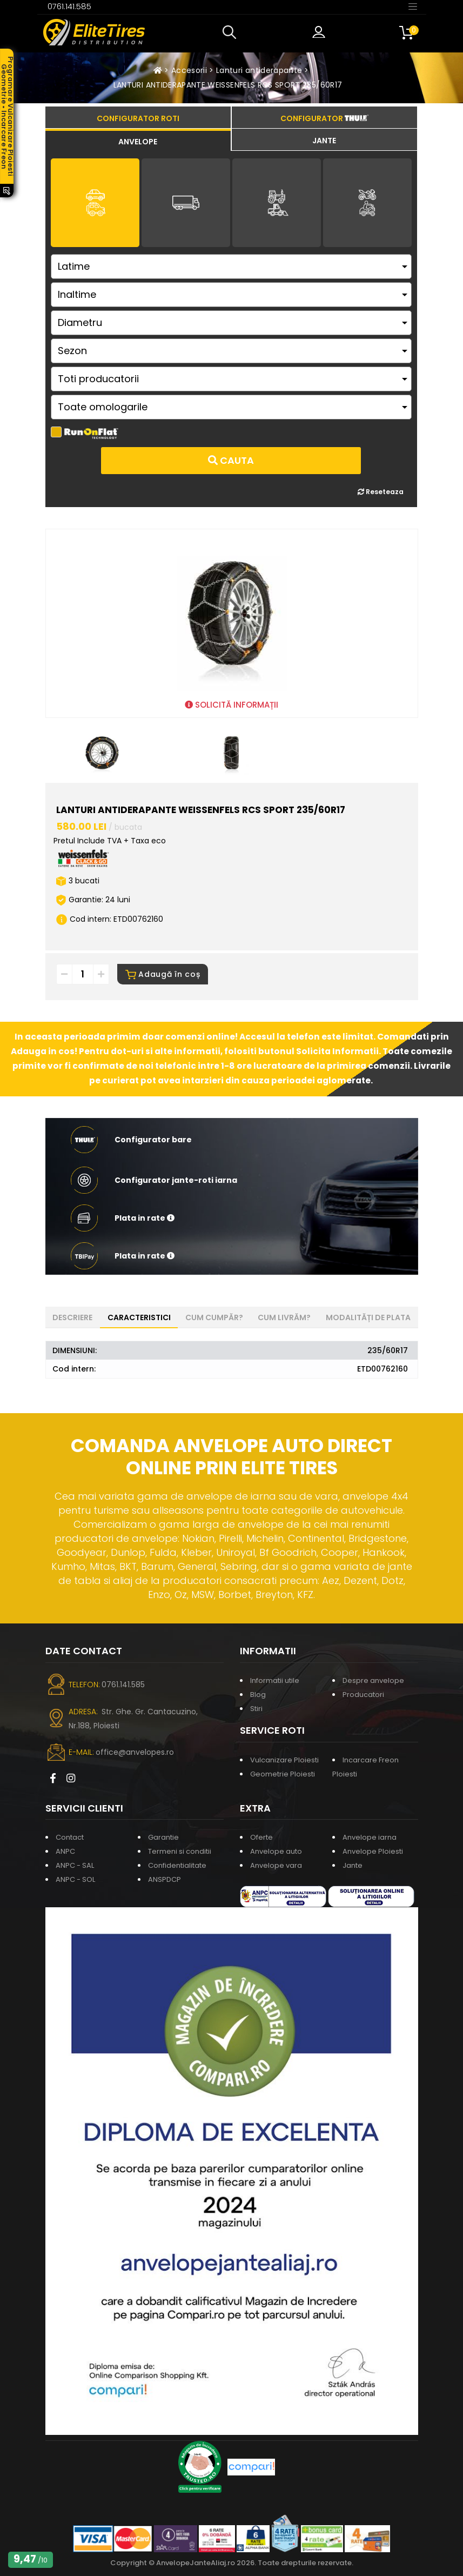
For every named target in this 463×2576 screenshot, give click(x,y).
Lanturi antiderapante (259, 70)
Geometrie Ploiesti (282, 1774)
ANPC (65, 1851)
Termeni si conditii (179, 1851)
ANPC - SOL (75, 1879)
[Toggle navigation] (412, 6)
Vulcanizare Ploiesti (284, 1760)
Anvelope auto (276, 1851)
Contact (70, 1837)
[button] (232, 32)
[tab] (138, 140)
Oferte (261, 1837)
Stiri (256, 1708)
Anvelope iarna (370, 1837)
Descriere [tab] (72, 1317)
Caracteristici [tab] (139, 1317)
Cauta (231, 460)
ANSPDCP (164, 1879)
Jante (353, 1865)
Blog (258, 1694)
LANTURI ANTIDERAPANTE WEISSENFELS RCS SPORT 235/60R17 (228, 84)
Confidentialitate (177, 1865)
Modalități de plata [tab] (368, 1317)
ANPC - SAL (75, 1865)
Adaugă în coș (162, 974)
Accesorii (189, 70)
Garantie (163, 1837)
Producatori (363, 1694)
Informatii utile (274, 1680)
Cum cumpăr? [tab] (214, 1317)
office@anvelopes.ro (135, 1752)
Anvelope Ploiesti (373, 1851)
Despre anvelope (373, 1680)
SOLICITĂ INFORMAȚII (231, 704)
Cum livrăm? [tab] (284, 1317)
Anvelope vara (276, 1865)
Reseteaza (381, 491)
